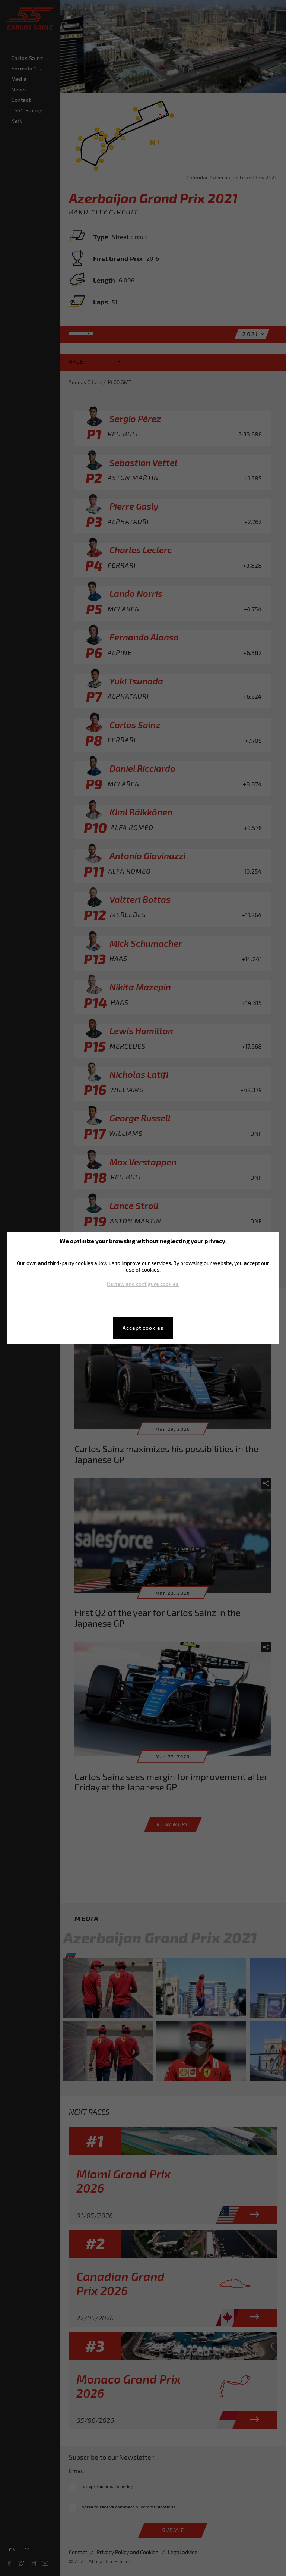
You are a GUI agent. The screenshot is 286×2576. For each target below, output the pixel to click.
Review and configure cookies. (143, 1284)
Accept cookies (143, 1328)
